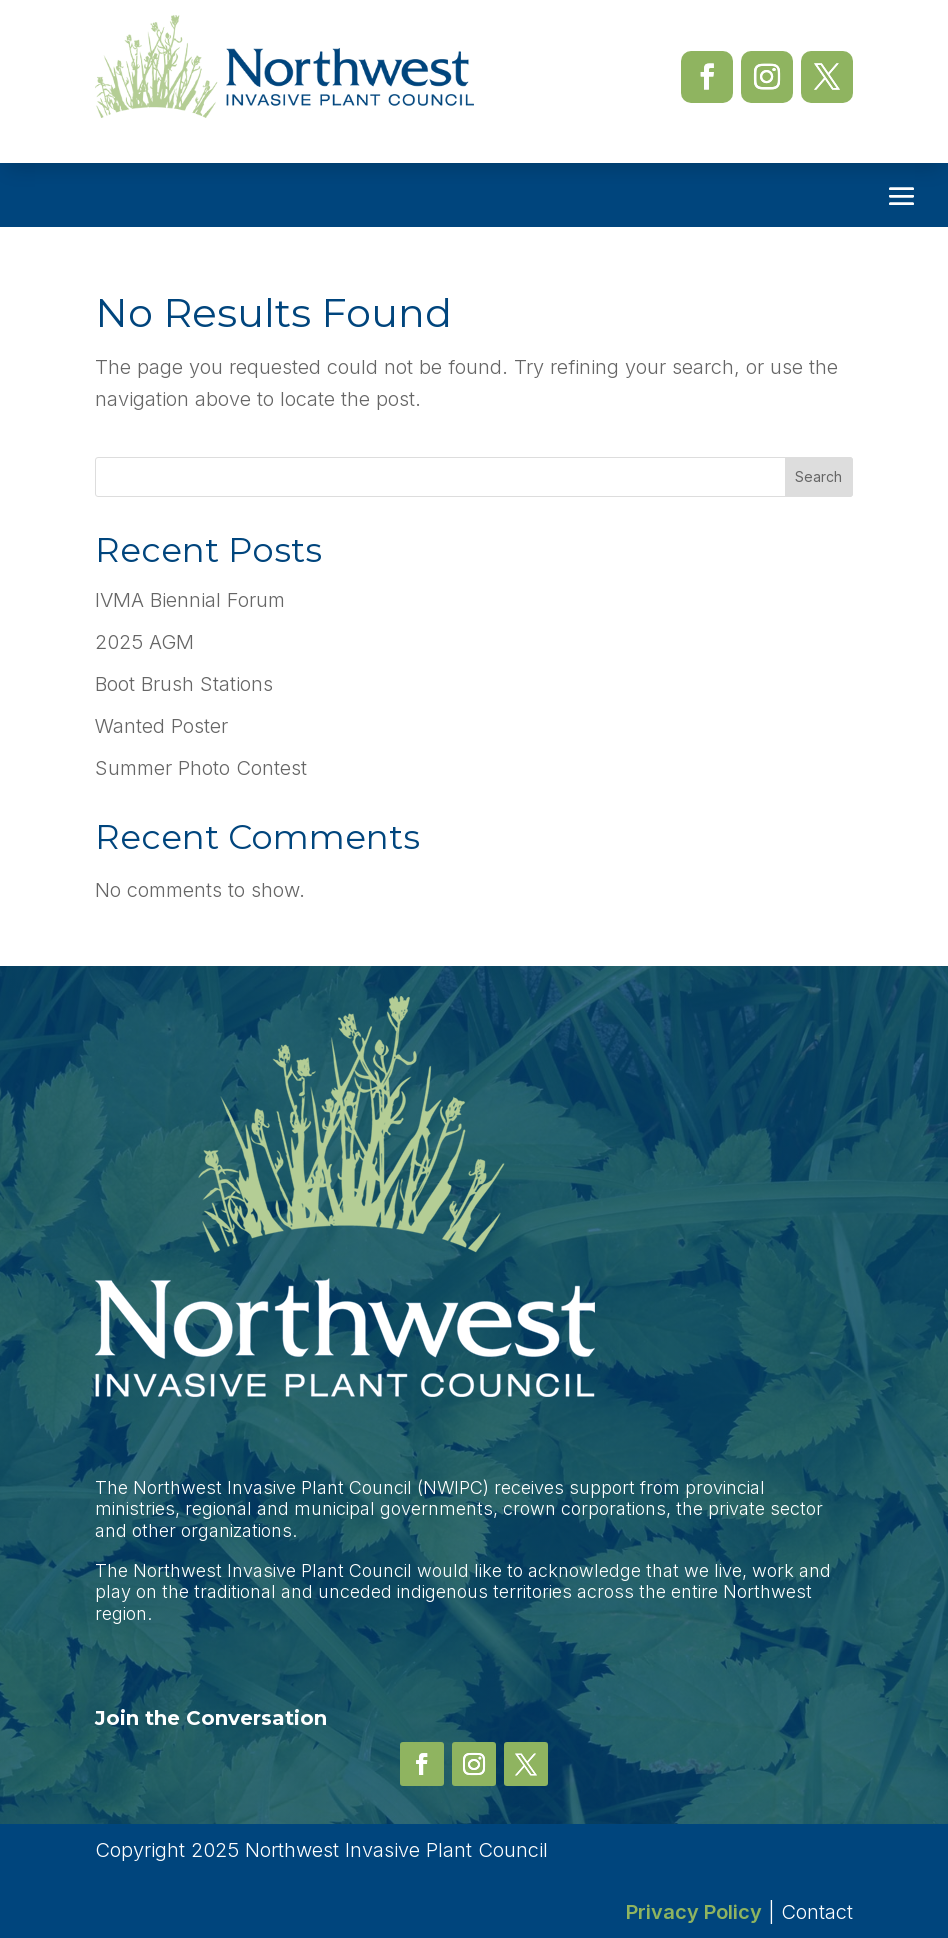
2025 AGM (144, 642)
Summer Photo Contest (201, 768)
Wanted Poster (161, 726)
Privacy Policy (694, 1912)
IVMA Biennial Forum (190, 600)
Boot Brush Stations (184, 684)
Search (818, 476)
